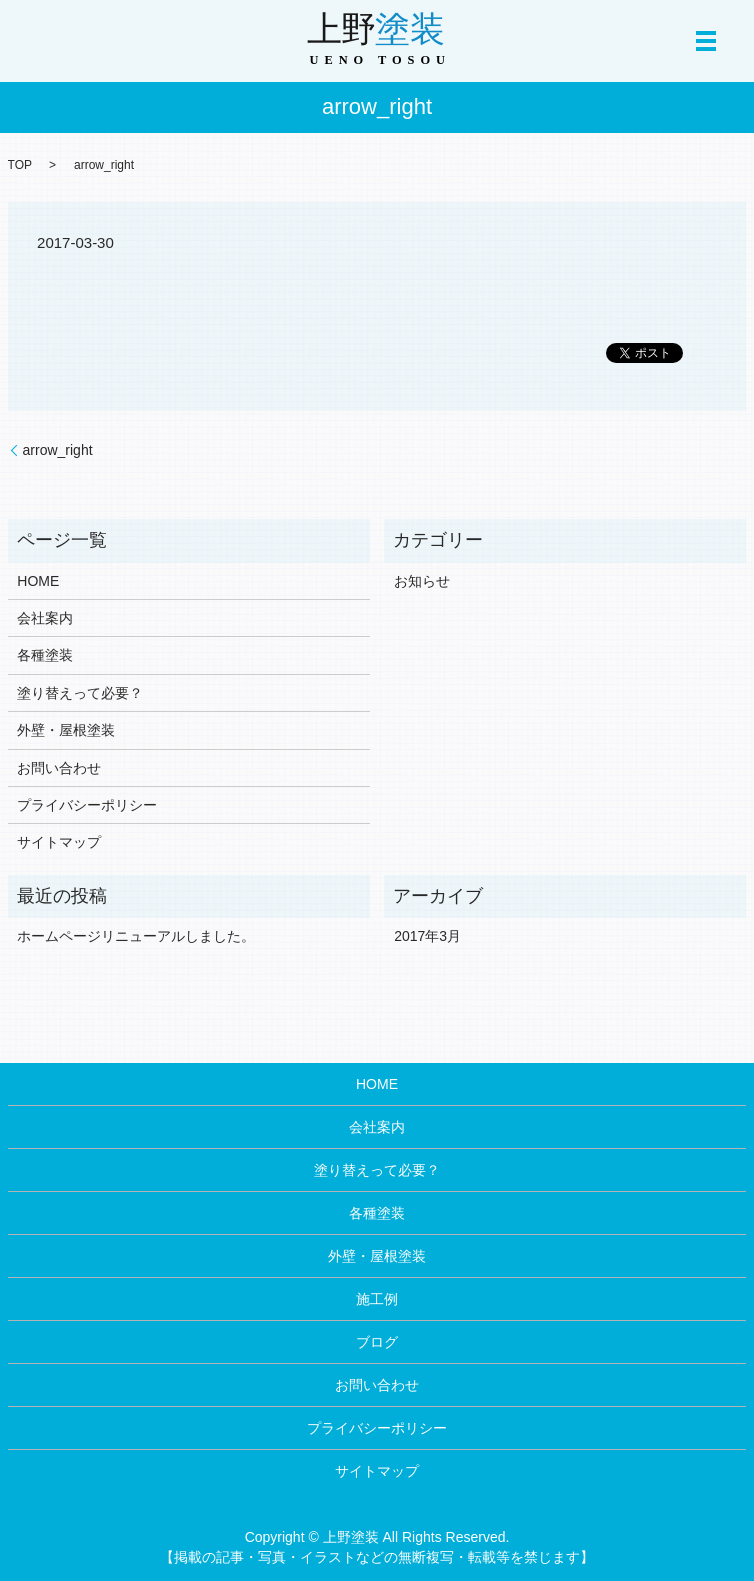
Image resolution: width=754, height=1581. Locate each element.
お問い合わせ (59, 768)
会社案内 (45, 618)
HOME (38, 581)
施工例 (377, 1299)
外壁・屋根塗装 (66, 730)
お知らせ (422, 581)
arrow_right (58, 450)
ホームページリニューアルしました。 (136, 936)
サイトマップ (59, 842)
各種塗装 (45, 655)
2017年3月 (427, 936)
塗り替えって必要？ (80, 693)
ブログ (377, 1342)
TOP (20, 165)
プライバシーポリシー (87, 805)
